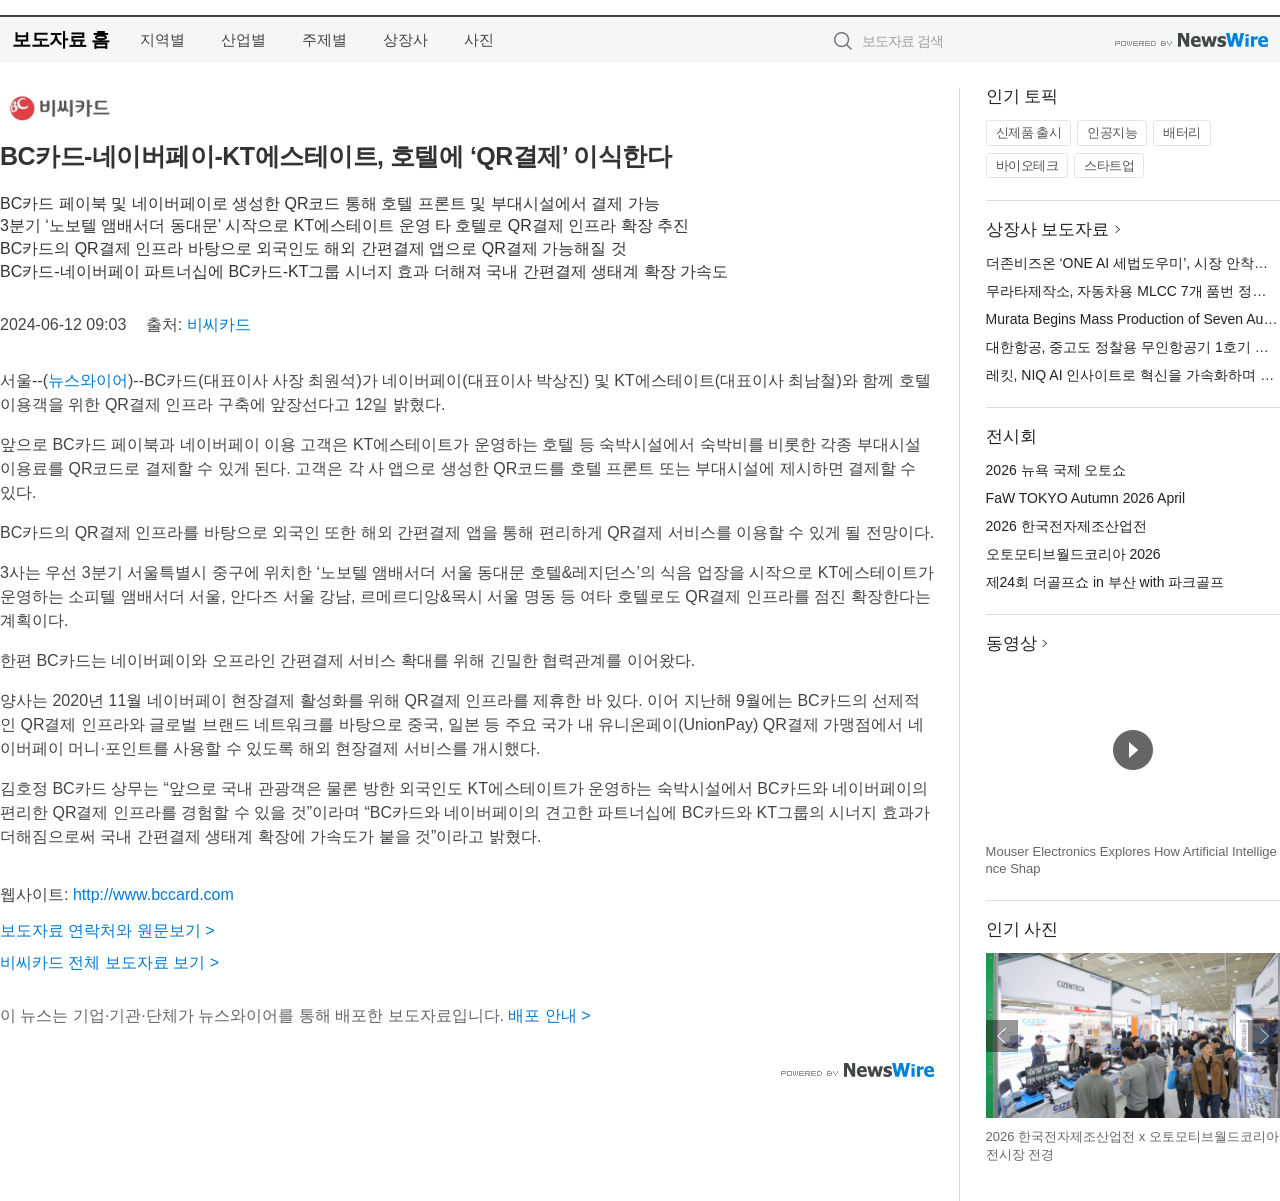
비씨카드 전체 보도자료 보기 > (109, 962)
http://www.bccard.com (153, 894)
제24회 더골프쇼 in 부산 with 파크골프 (1105, 582)
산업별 (243, 39)
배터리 (1182, 132)
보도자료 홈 (60, 39)
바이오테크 (1027, 165)
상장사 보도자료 (1048, 229)
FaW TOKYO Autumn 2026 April (1085, 498)
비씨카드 (219, 324)
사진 (479, 39)
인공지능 (1112, 132)
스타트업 (1109, 165)
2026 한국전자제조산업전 (1066, 526)
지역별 (162, 39)
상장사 (405, 39)
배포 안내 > (549, 1015)
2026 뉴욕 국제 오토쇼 (1056, 470)
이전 (1002, 1036)
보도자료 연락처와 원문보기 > (107, 930)
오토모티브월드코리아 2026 (1073, 554)
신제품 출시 (1029, 132)
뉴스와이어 (88, 380)
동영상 (1011, 643)
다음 (1264, 1036)
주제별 (324, 39)
